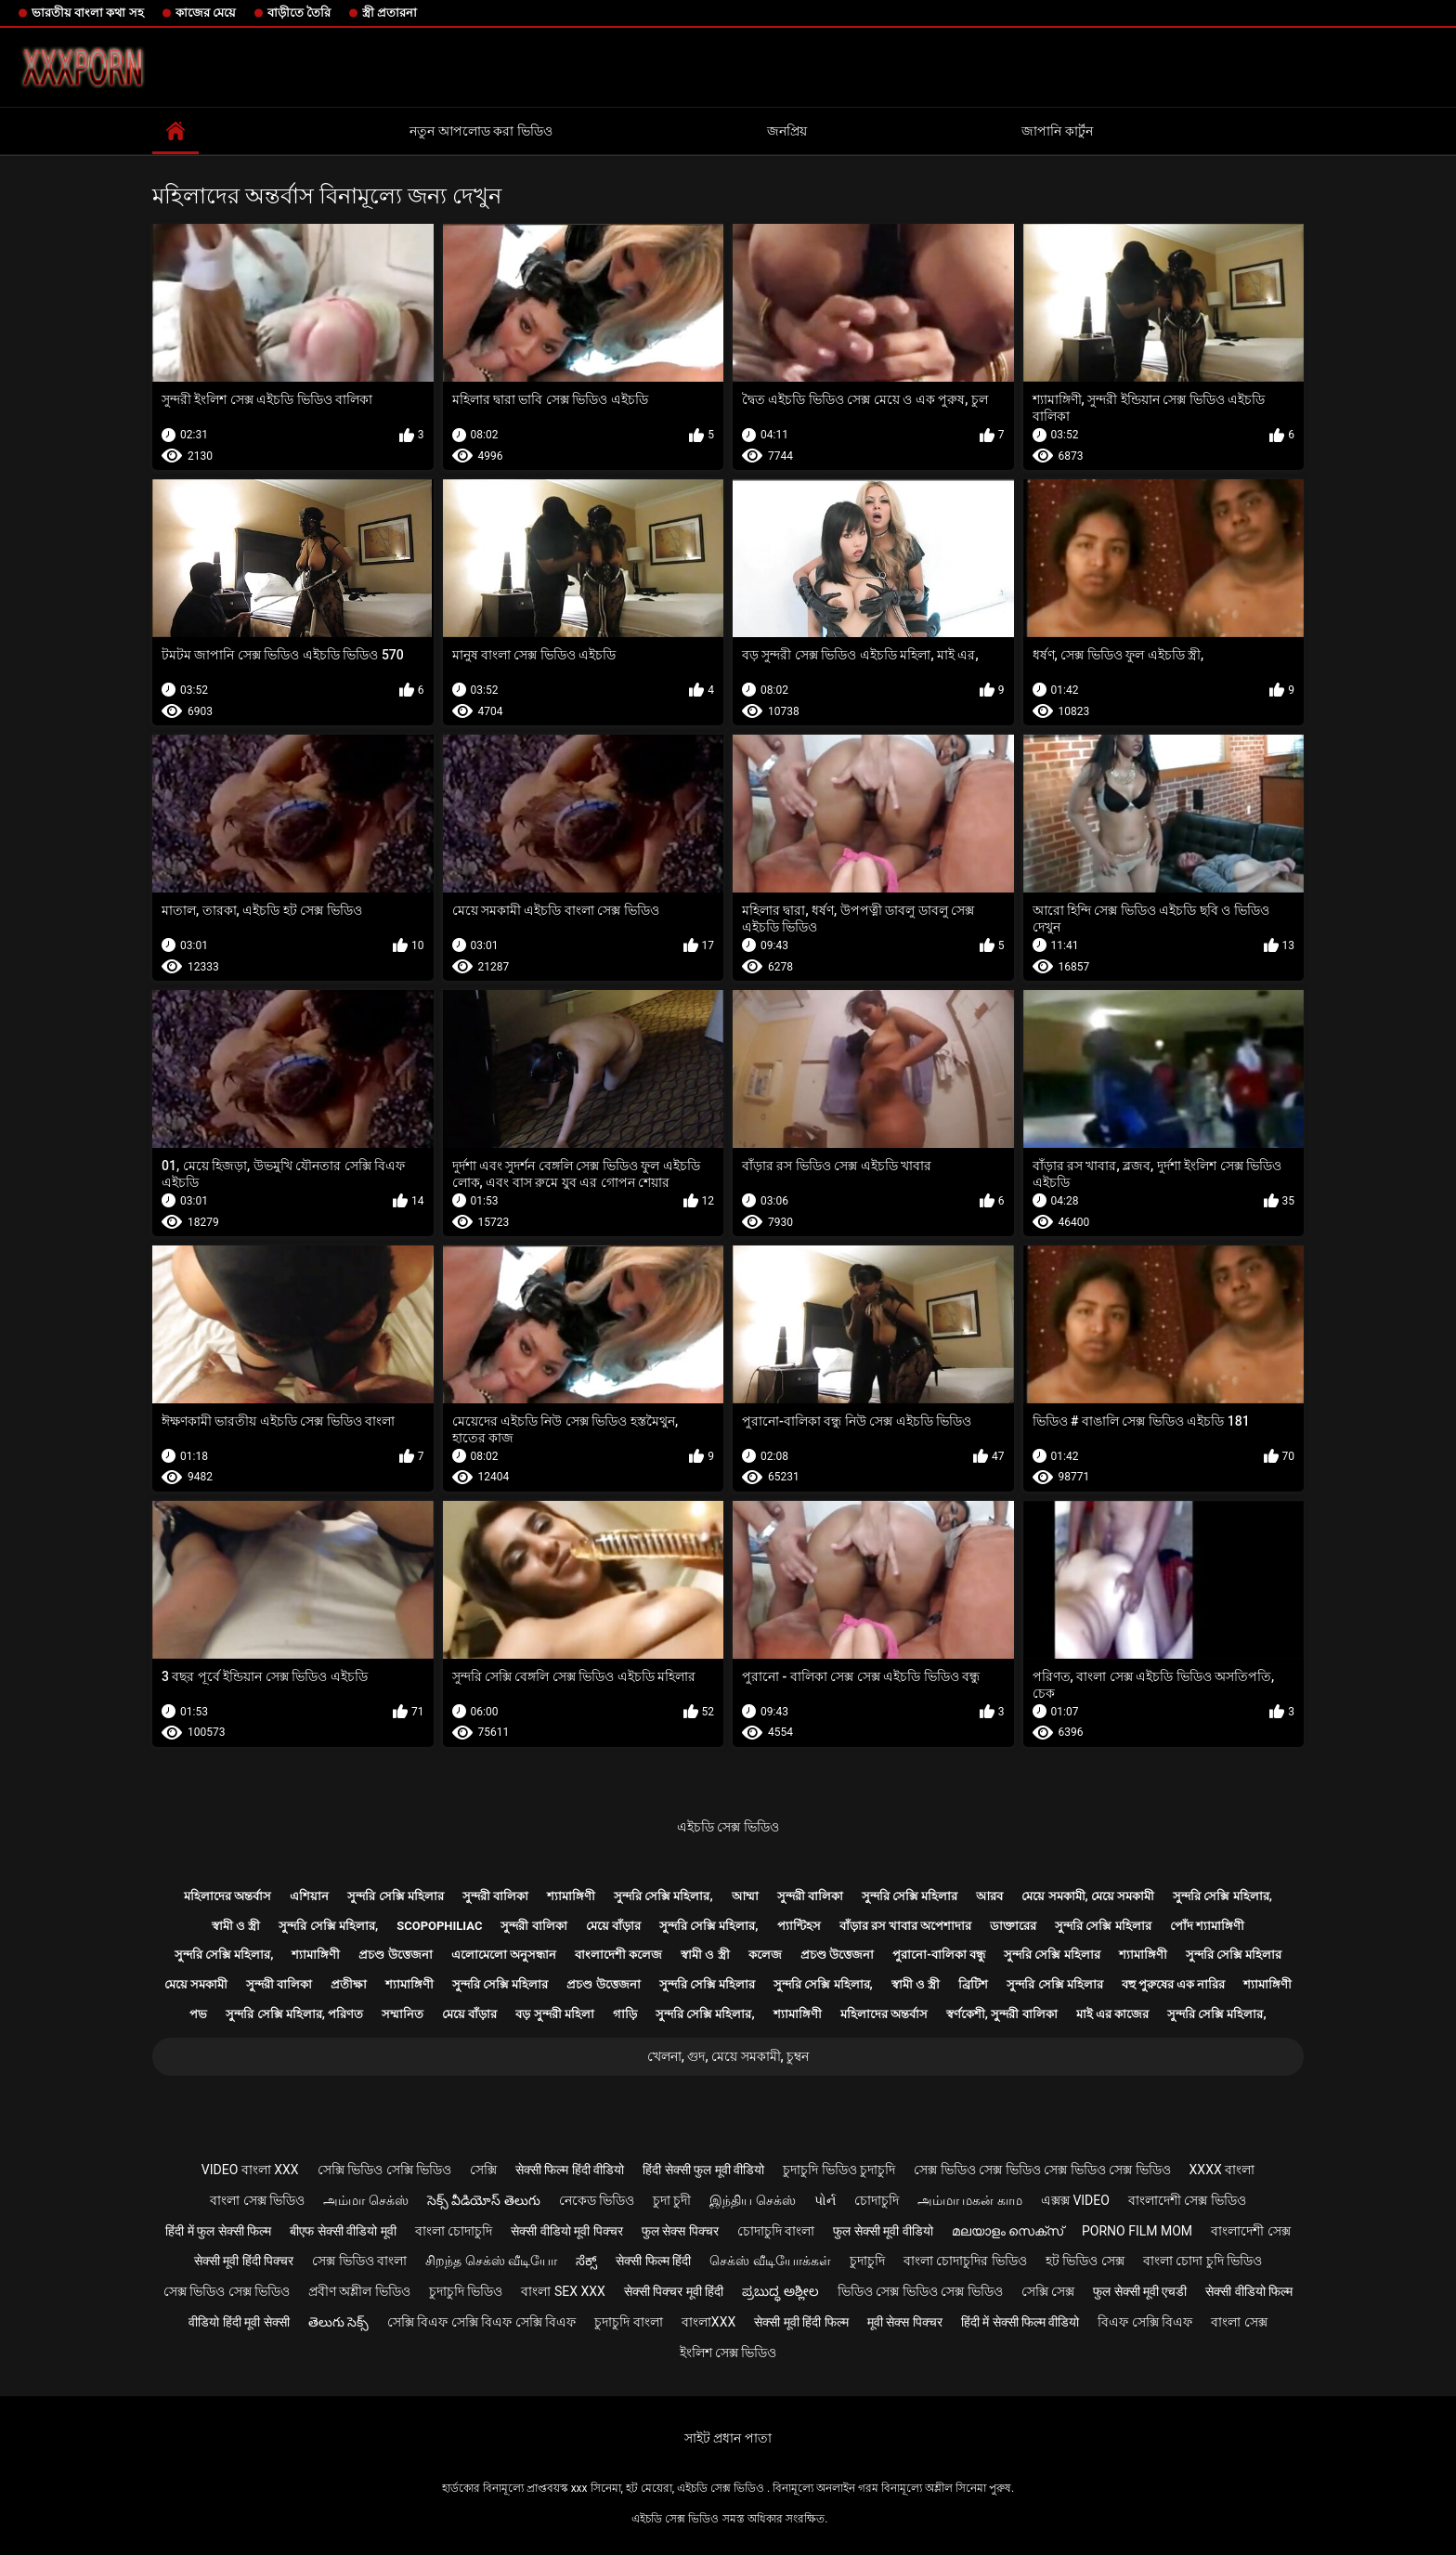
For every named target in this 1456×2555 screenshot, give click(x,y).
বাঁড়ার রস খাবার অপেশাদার (905, 1926)
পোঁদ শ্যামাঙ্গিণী (1207, 1926)
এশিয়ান (309, 1896)
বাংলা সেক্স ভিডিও (257, 2200)
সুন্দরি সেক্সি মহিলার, (663, 1896)
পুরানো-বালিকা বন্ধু (938, 1955)
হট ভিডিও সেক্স (1085, 2260)
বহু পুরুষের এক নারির (1174, 1984)
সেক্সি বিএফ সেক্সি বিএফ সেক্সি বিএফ (481, 2321)
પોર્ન (825, 2200)
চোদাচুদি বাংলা (775, 2230)
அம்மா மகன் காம (969, 2200)
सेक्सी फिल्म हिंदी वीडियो (569, 2169)
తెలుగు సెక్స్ (338, 2321)
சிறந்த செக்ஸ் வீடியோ (491, 2260)
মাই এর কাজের (1112, 2014)
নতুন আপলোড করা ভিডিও (481, 131)
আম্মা (745, 1896)
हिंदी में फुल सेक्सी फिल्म (218, 2230)
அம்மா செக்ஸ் (365, 2200)
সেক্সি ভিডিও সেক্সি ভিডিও (384, 2169)
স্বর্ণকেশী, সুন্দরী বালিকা (1002, 2014)
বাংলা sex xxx (562, 2291)
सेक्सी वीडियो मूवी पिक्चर (566, 2230)
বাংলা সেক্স (1239, 2321)
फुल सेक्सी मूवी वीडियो (882, 2230)
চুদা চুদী (672, 2200)
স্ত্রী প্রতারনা (389, 13)
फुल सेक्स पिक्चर (680, 2230)
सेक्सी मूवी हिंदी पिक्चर (243, 2260)
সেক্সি (483, 2169)
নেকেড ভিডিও (596, 2200)
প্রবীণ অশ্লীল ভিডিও (359, 2291)
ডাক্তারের (1013, 1926)
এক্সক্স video (1075, 2200)
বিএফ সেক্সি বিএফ (1145, 2321)
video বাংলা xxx (250, 2169)
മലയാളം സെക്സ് (1007, 2230)
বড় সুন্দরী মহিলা (554, 2014)
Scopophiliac (439, 1926)
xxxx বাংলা (1222, 2169)
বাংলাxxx (708, 2321)
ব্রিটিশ (973, 1984)
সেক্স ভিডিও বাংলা (359, 2260)
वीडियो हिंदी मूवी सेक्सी (238, 2321)
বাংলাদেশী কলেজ (618, 1955)
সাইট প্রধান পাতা (728, 2438)
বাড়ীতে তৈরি (299, 13)
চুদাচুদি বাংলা (628, 2321)
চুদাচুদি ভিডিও (465, 2291)
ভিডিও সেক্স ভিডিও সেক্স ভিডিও (920, 2291)
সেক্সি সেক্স (1047, 2291)
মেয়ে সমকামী (196, 1984)
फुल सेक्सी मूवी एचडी (1140, 2291)
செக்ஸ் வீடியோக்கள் (769, 2260)
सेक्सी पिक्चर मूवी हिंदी (673, 2291)
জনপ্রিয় (787, 131)
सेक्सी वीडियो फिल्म (1249, 2291)
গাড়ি (625, 2014)
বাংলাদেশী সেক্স (1250, 2230)
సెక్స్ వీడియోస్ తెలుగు (483, 2200)
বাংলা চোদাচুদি (453, 2230)
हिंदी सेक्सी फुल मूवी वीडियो (703, 2169)
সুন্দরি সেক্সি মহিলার (395, 1896)
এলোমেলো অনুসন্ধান (503, 1955)
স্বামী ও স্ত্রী (236, 1926)
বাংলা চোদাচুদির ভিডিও (965, 2260)
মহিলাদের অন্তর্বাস (227, 1896)
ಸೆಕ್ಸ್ (586, 2260)
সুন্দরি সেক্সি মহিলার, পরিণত (294, 2014)
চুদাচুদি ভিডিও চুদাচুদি (839, 2169)
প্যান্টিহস (799, 1926)
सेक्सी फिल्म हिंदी (653, 2260)
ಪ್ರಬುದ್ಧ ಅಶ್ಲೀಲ (780, 2291)
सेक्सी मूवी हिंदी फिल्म (801, 2321)
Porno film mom (1137, 2230)
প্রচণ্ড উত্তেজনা (395, 1955)
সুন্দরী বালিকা (495, 1896)
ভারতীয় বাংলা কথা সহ (88, 13)
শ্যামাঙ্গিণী (571, 1896)
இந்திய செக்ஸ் (752, 2200)
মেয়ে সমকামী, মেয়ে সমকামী (1087, 1896)
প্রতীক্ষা (349, 1984)
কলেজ (765, 1955)
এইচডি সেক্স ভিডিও (728, 1826)
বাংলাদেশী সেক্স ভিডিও (1187, 2200)
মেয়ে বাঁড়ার (613, 1926)
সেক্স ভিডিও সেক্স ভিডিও (226, 2291)
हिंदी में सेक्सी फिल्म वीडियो (1020, 2321)
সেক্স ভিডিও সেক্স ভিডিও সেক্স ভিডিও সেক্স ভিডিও (1042, 2169)
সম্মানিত (402, 2014)
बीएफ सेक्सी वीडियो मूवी (343, 2230)
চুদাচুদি (867, 2260)
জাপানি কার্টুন (1056, 131)
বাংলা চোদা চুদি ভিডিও (1202, 2260)
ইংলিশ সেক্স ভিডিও (728, 2352)
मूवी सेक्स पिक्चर (904, 2321)
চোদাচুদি (876, 2200)
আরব (989, 1896)
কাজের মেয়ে (206, 13)
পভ (198, 2014)
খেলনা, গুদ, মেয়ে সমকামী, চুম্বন (728, 2056)
